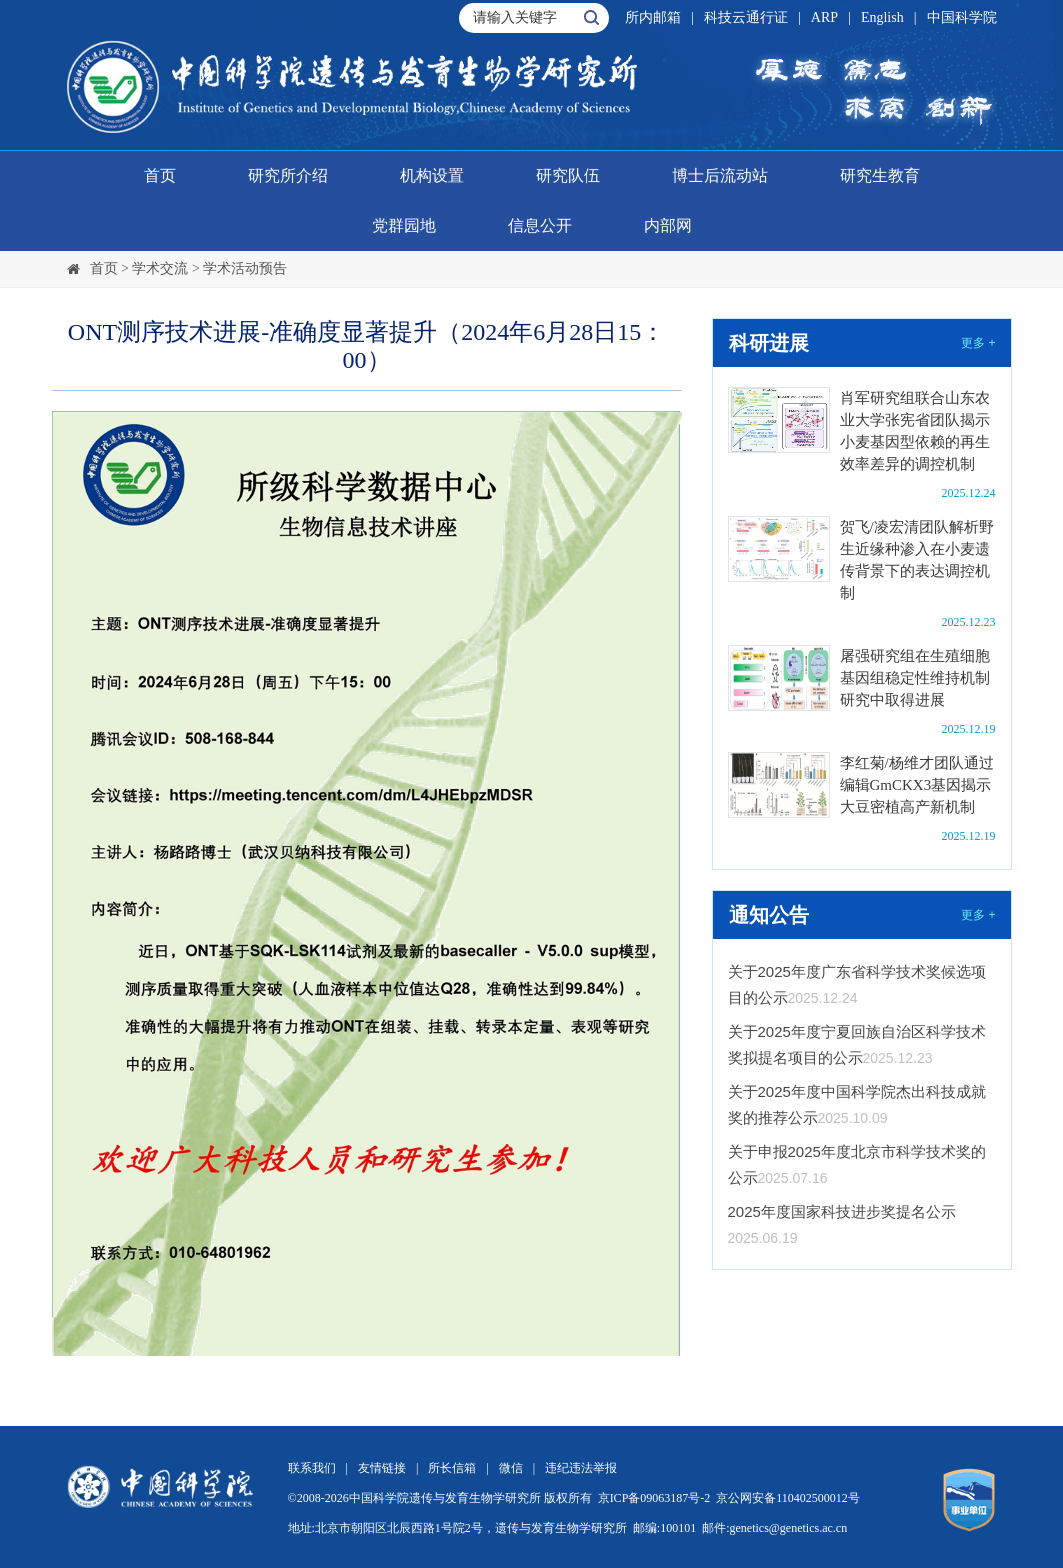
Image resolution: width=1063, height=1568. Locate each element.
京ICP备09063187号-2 (654, 1498)
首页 (160, 175)
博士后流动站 (720, 175)
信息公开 (540, 225)
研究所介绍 (288, 175)
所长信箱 (452, 1468)
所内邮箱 (653, 17)
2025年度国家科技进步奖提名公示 (842, 1211)
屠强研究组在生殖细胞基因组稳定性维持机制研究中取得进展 (915, 678)
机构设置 (432, 175)
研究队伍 (568, 175)
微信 (511, 1468)
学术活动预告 (245, 268)
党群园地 (404, 225)
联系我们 (312, 1468)
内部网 (668, 225)
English (882, 17)
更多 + (978, 343)
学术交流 (160, 268)
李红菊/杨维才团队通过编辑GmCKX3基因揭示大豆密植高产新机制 (917, 785)
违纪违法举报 (581, 1468)
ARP (824, 17)
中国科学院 (962, 17)
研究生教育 (880, 175)
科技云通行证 (746, 17)
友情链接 (382, 1468)
